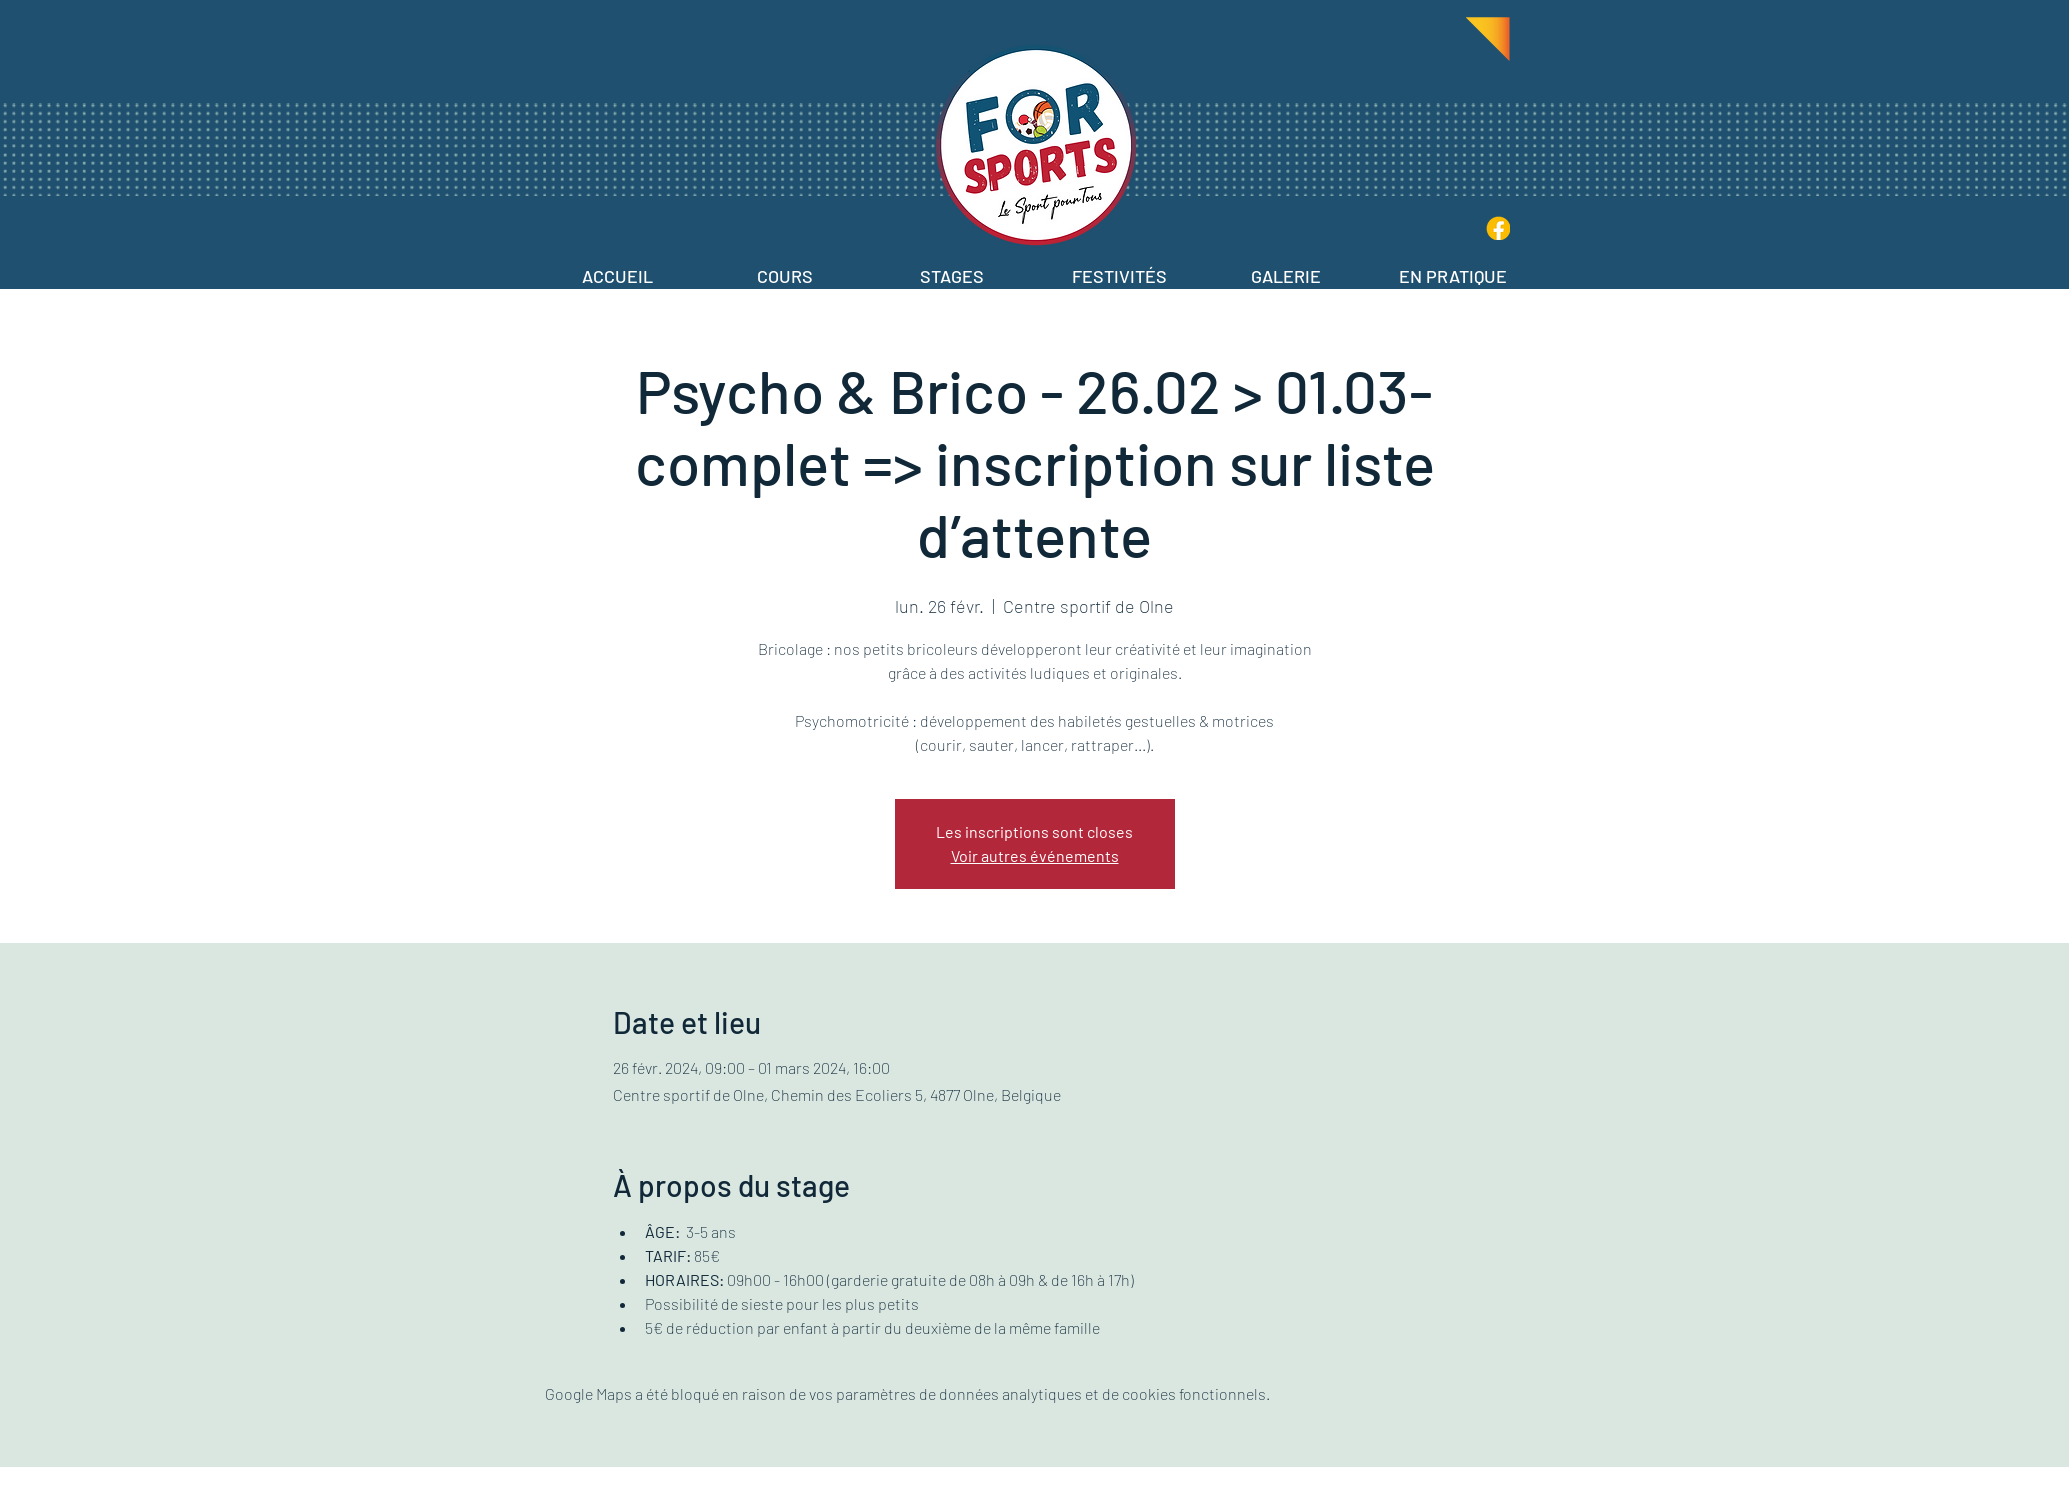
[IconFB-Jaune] (1498, 228)
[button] (785, 267)
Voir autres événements (1035, 855)
